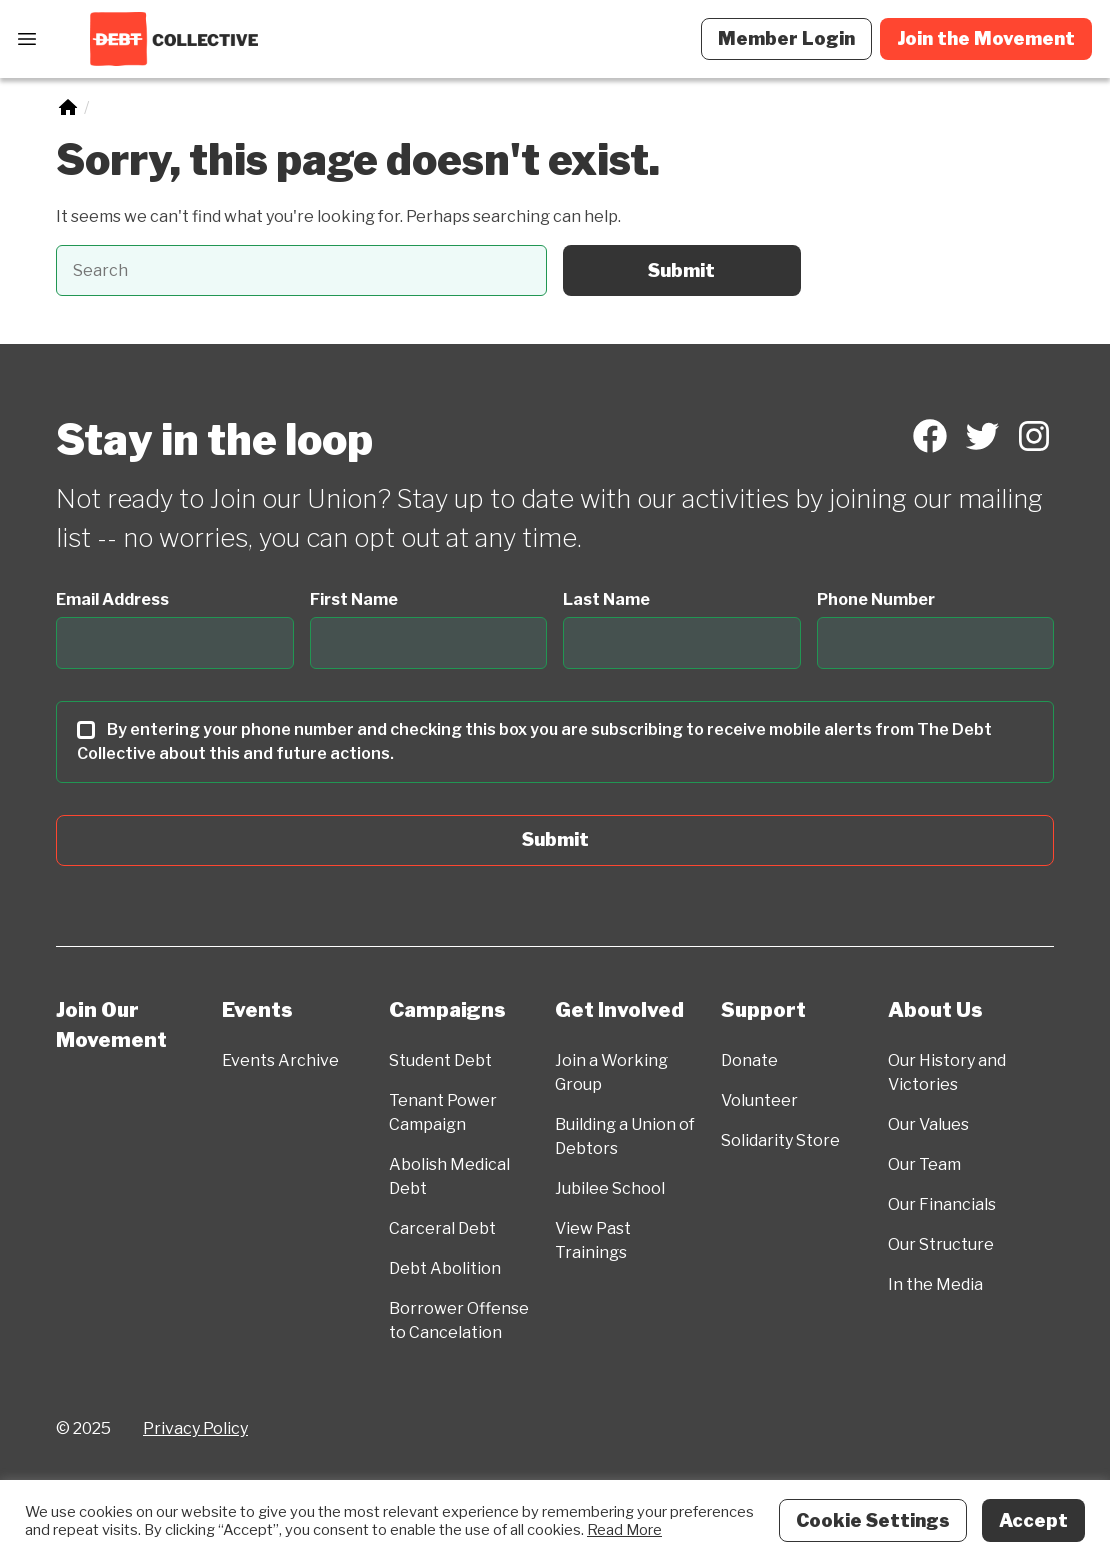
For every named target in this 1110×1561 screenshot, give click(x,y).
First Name (354, 599)
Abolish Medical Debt (449, 1176)
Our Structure (941, 1244)
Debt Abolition (445, 1268)
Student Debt (440, 1060)
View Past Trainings (593, 1240)
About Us (935, 1010)
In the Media (935, 1284)
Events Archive (280, 1060)
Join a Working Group (611, 1072)
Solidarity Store (780, 1140)
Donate (749, 1060)
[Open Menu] (27, 39)
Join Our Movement (111, 1025)
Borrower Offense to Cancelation (459, 1320)
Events (257, 1010)
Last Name (606, 599)
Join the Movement (986, 38)
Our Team (924, 1164)
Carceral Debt (442, 1228)
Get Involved (619, 1010)
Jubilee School (610, 1188)
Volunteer (759, 1100)
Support (763, 1010)
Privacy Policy (195, 1428)
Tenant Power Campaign (443, 1112)
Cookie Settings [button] (873, 1520)
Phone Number (876, 599)
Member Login (786, 38)
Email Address (112, 599)
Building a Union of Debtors (625, 1136)
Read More (624, 1530)
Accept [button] (1033, 1520)
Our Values (928, 1124)
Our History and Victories (947, 1072)
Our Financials (942, 1204)
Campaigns (447, 1010)
